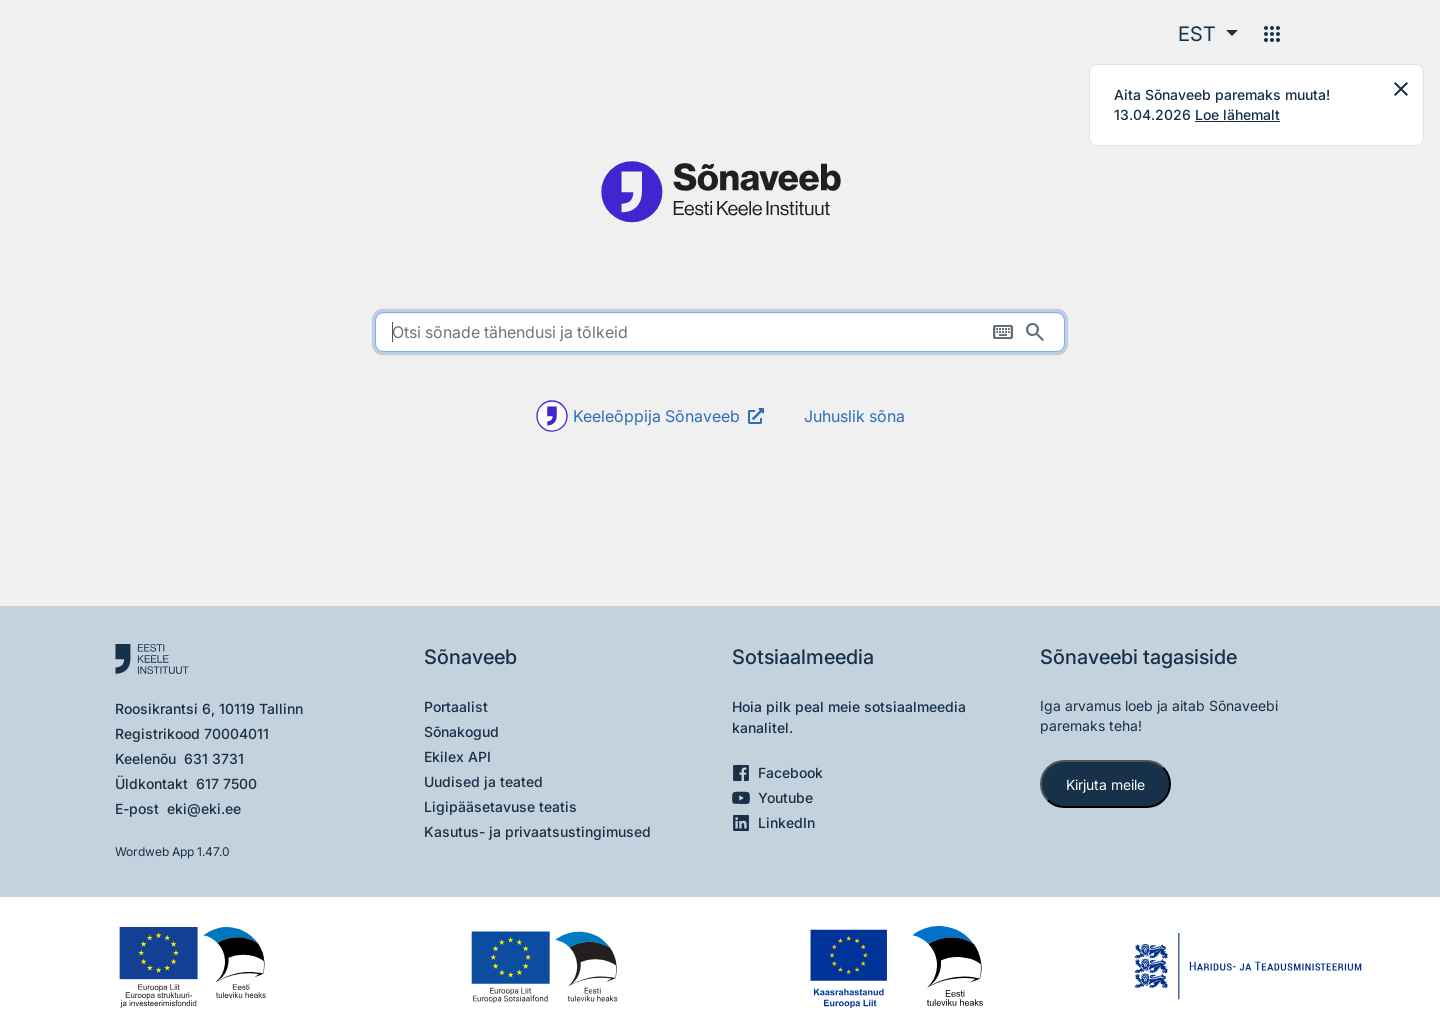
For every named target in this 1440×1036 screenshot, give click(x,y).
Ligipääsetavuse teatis (500, 806)
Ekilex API (457, 756)
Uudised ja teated (483, 781)
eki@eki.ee (204, 808)
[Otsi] (1035, 332)
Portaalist (456, 706)
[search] (720, 332)
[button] (1208, 34)
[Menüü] (1272, 34)
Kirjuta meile (1105, 784)
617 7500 (226, 783)
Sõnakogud (461, 731)
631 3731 (214, 758)
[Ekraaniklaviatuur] (1003, 332)
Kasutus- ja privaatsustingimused (537, 831)
